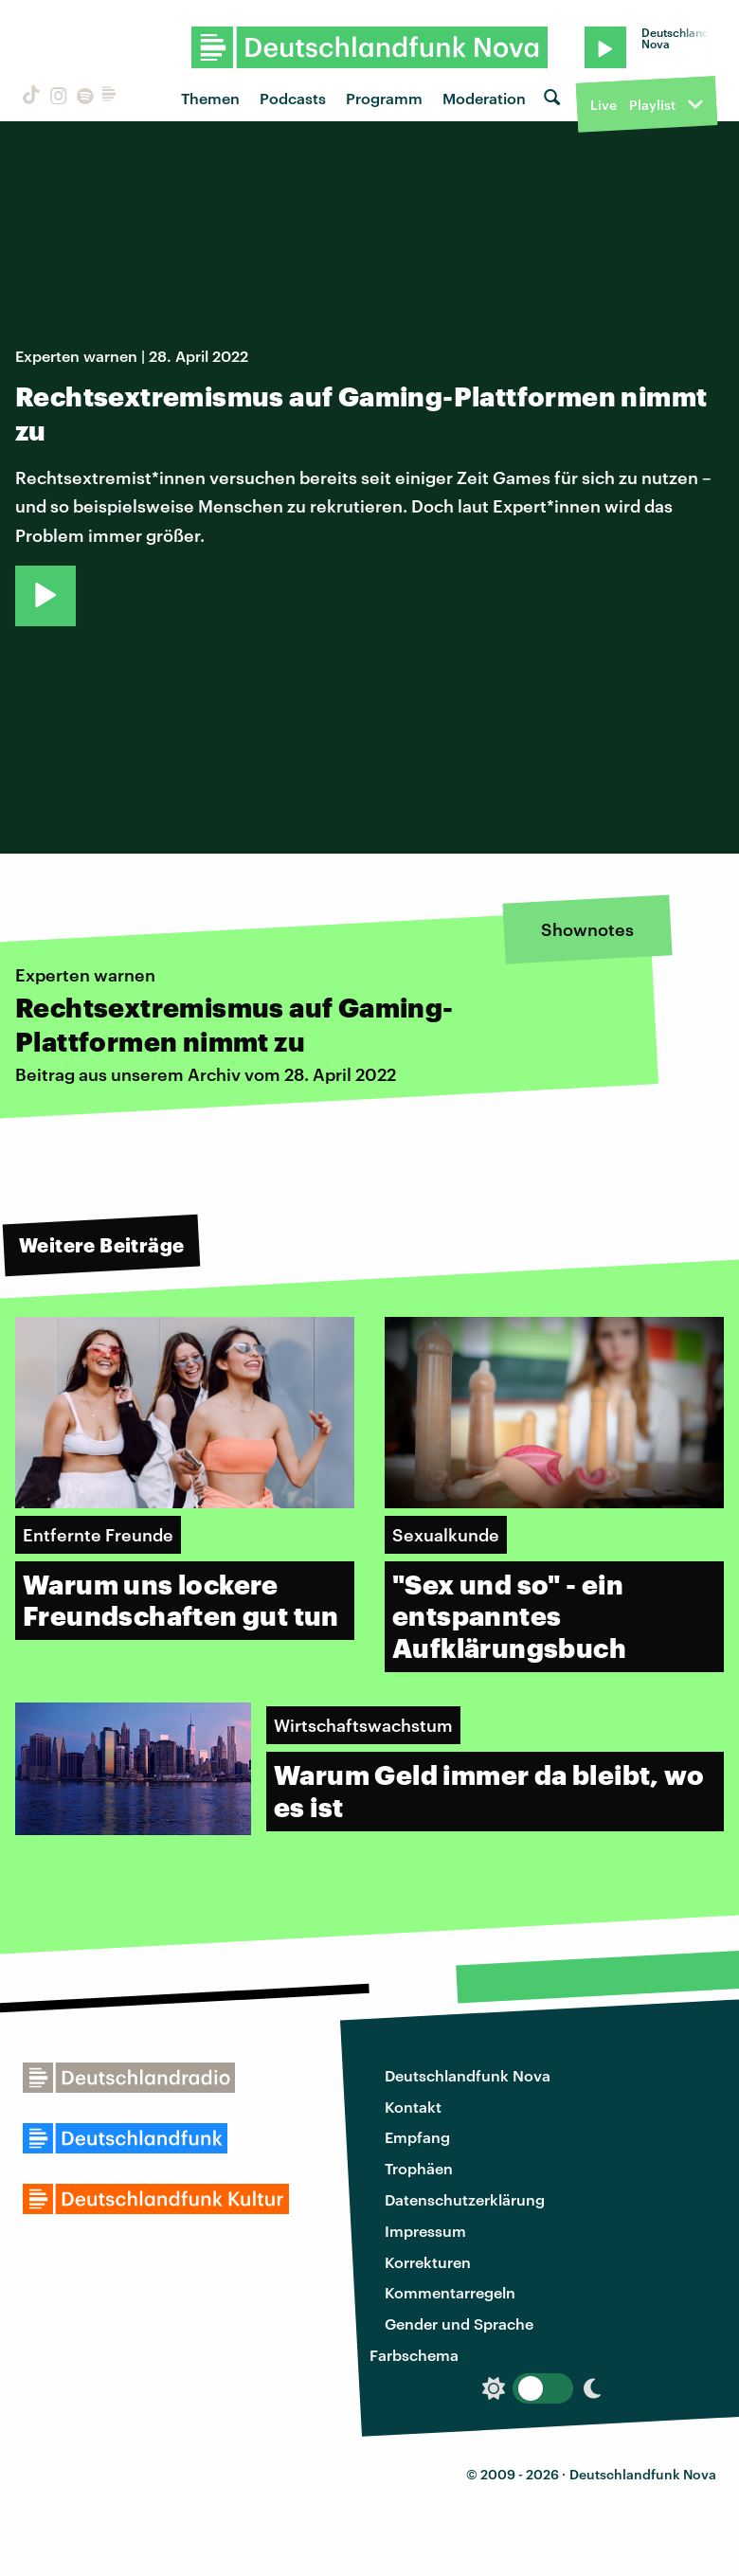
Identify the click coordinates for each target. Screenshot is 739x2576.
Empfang (417, 2137)
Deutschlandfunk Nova (467, 2075)
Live (603, 105)
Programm (384, 98)
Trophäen (419, 2168)
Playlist (652, 105)
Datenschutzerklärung (465, 2199)
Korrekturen (428, 2262)
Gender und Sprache (459, 2324)
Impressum (425, 2231)
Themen (210, 98)
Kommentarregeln (450, 2292)
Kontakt (413, 2107)
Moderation (484, 98)
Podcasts (293, 98)
